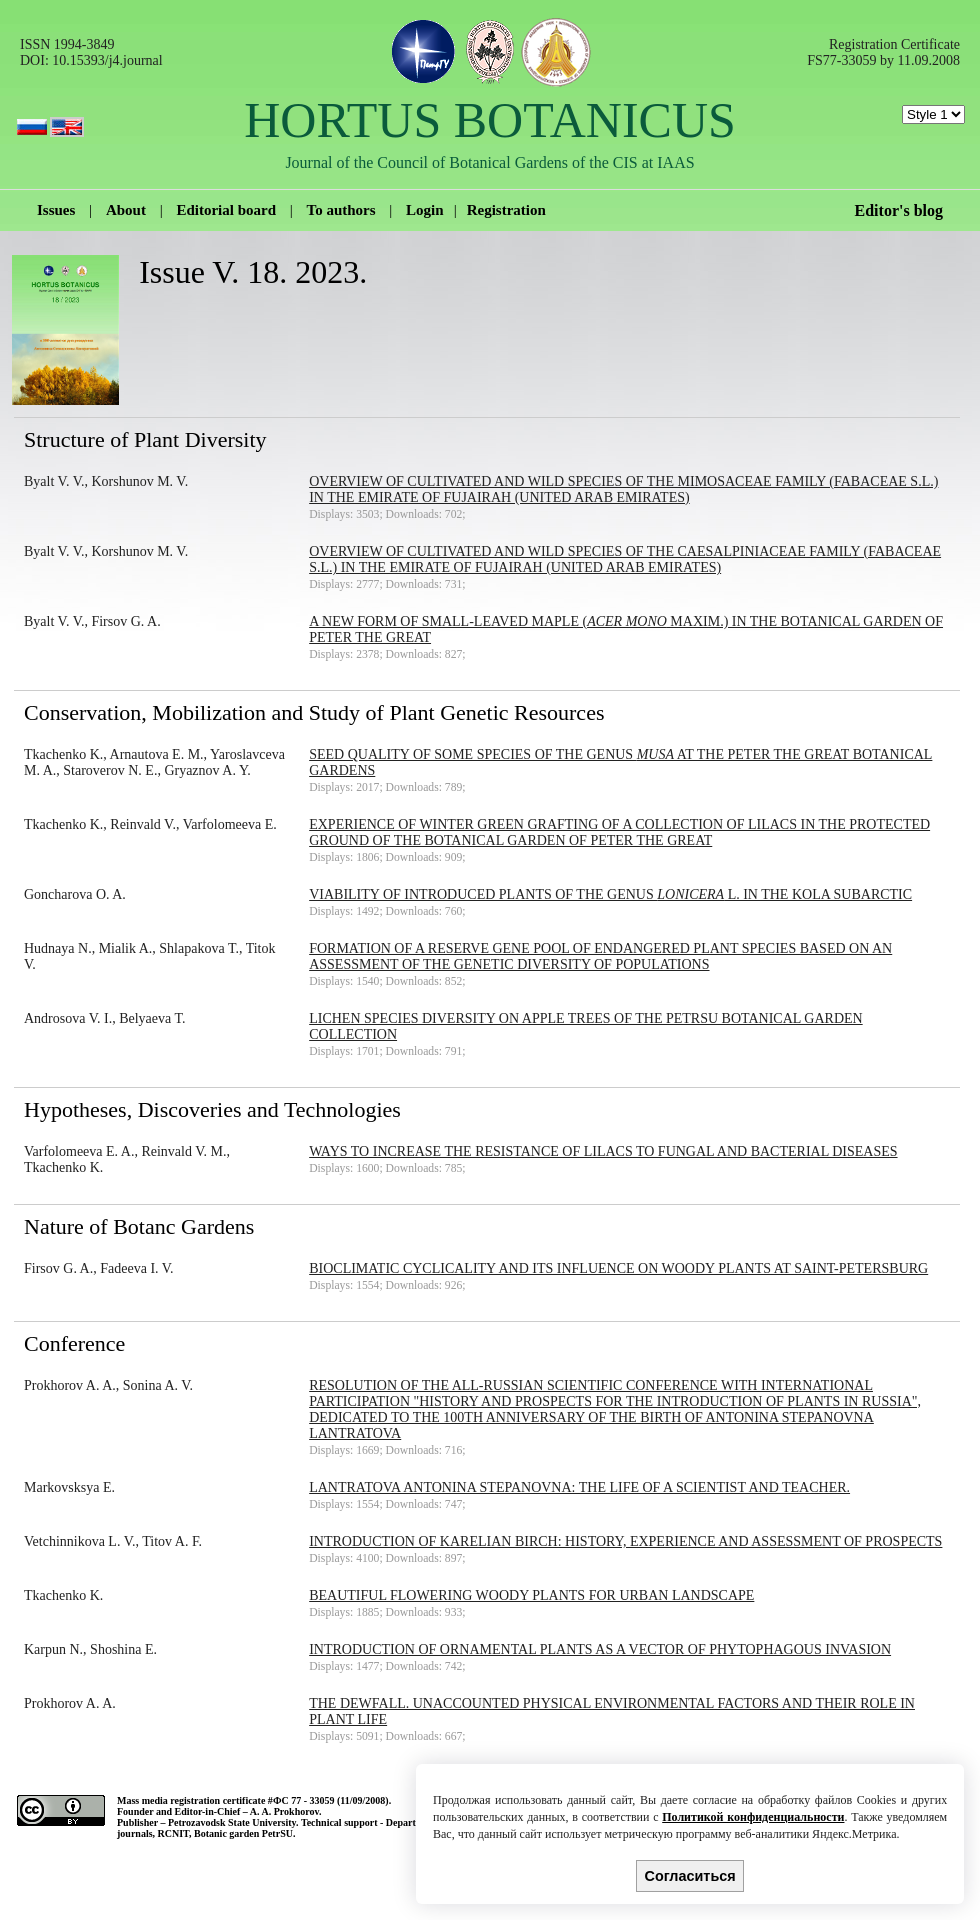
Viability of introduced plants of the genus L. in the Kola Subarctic (610, 894)
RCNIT (173, 1833)
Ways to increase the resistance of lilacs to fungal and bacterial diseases (603, 1151)
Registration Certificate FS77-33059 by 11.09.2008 (883, 52)
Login (425, 210)
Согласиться (690, 1876)
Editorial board (226, 210)
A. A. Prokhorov (284, 1811)
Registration (506, 210)
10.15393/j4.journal (107, 60)
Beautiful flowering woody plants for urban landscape (531, 1595)
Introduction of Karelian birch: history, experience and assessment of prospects (625, 1541)
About (126, 210)
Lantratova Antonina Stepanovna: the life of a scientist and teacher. (579, 1487)
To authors (341, 210)
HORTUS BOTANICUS (490, 120)
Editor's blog (899, 210)
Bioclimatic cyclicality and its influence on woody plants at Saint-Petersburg (618, 1268)
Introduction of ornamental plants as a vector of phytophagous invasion (600, 1649)
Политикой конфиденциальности (753, 1817)
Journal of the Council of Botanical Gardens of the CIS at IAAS (489, 162)
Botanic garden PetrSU (243, 1833)
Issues (56, 210)
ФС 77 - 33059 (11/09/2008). (332, 1800)
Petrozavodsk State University (232, 1822)
